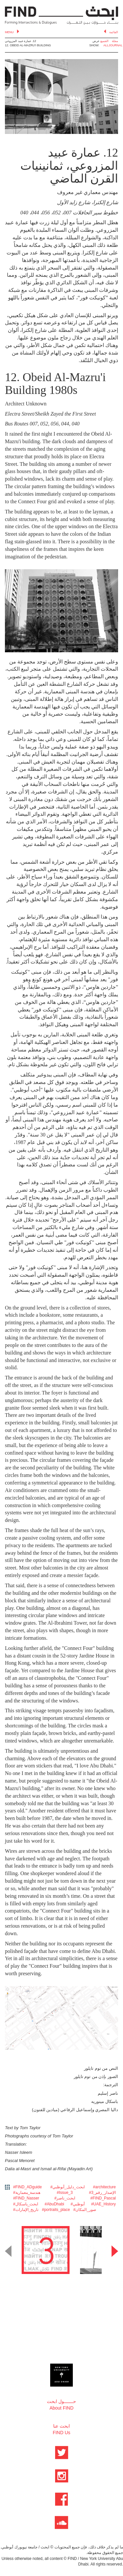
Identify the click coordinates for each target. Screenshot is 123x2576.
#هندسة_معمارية (26, 2192)
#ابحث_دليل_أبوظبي (67, 2187)
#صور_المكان (84, 2209)
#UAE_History (103, 2204)
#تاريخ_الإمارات (25, 2209)
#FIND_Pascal (103, 2198)
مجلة (115, 41)
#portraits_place (56, 2209)
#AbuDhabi (54, 2204)
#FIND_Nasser (26, 2198)
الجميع (104, 41)
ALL (106, 45)
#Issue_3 (65, 2192)
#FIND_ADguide (27, 2187)
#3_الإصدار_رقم (102, 2192)
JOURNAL (115, 45)
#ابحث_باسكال (25, 2204)
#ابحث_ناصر (64, 2198)
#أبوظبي (78, 2204)
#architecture (104, 2187)
